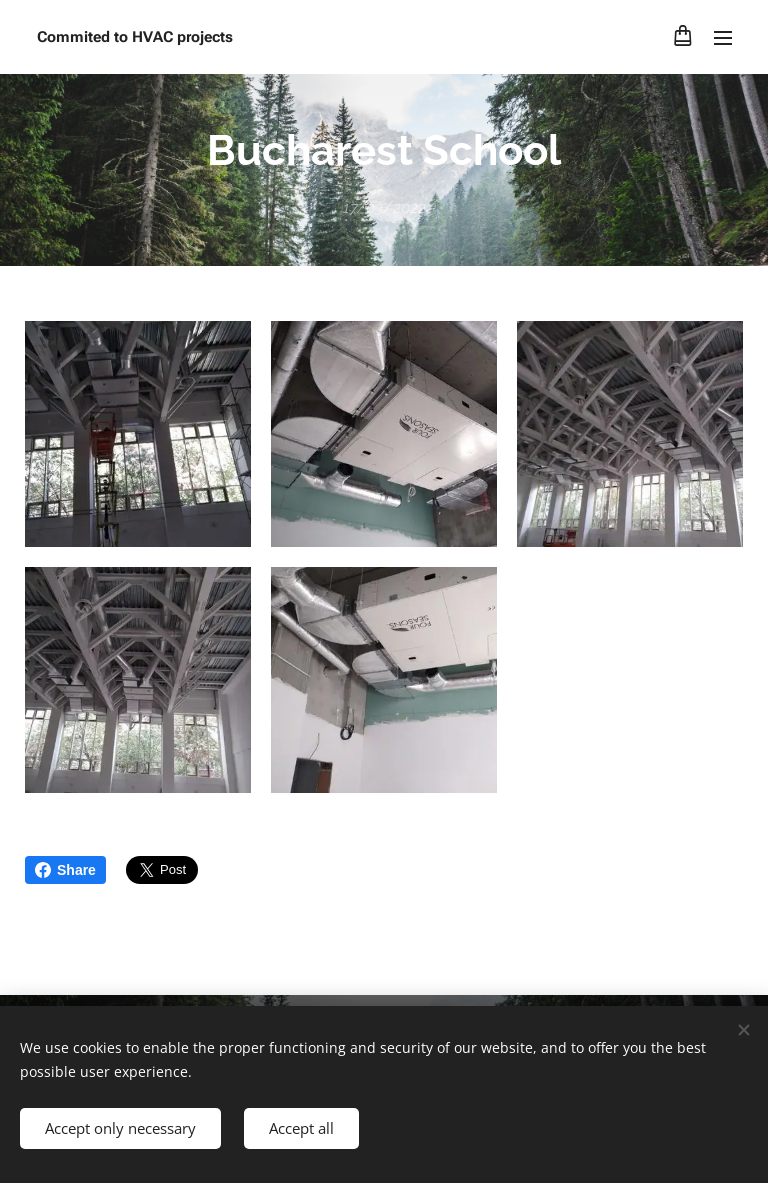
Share (65, 870)
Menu (723, 38)
